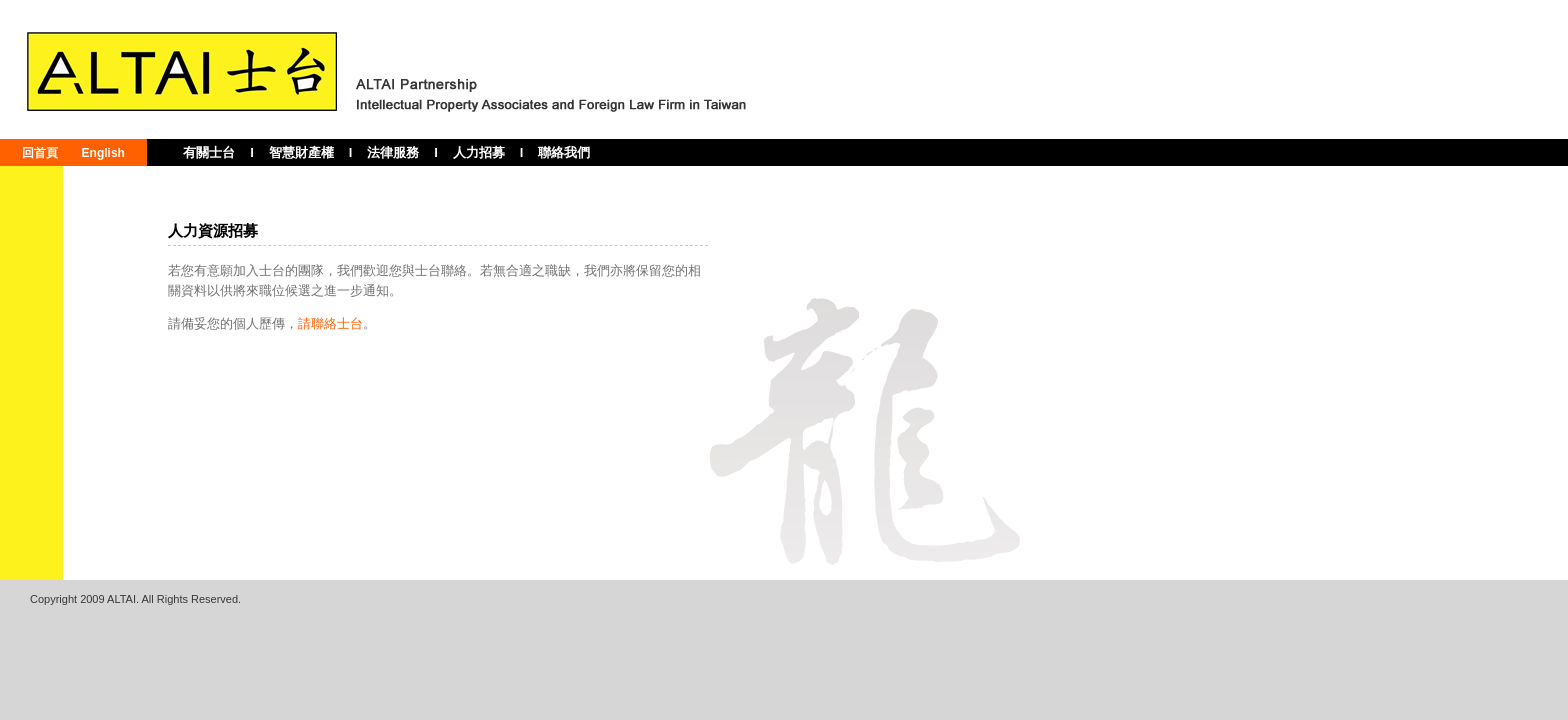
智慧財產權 (301, 152)
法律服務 (393, 152)
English (103, 153)
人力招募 (479, 152)
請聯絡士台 (330, 323)
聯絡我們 (564, 152)
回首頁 (40, 153)
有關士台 (209, 152)
